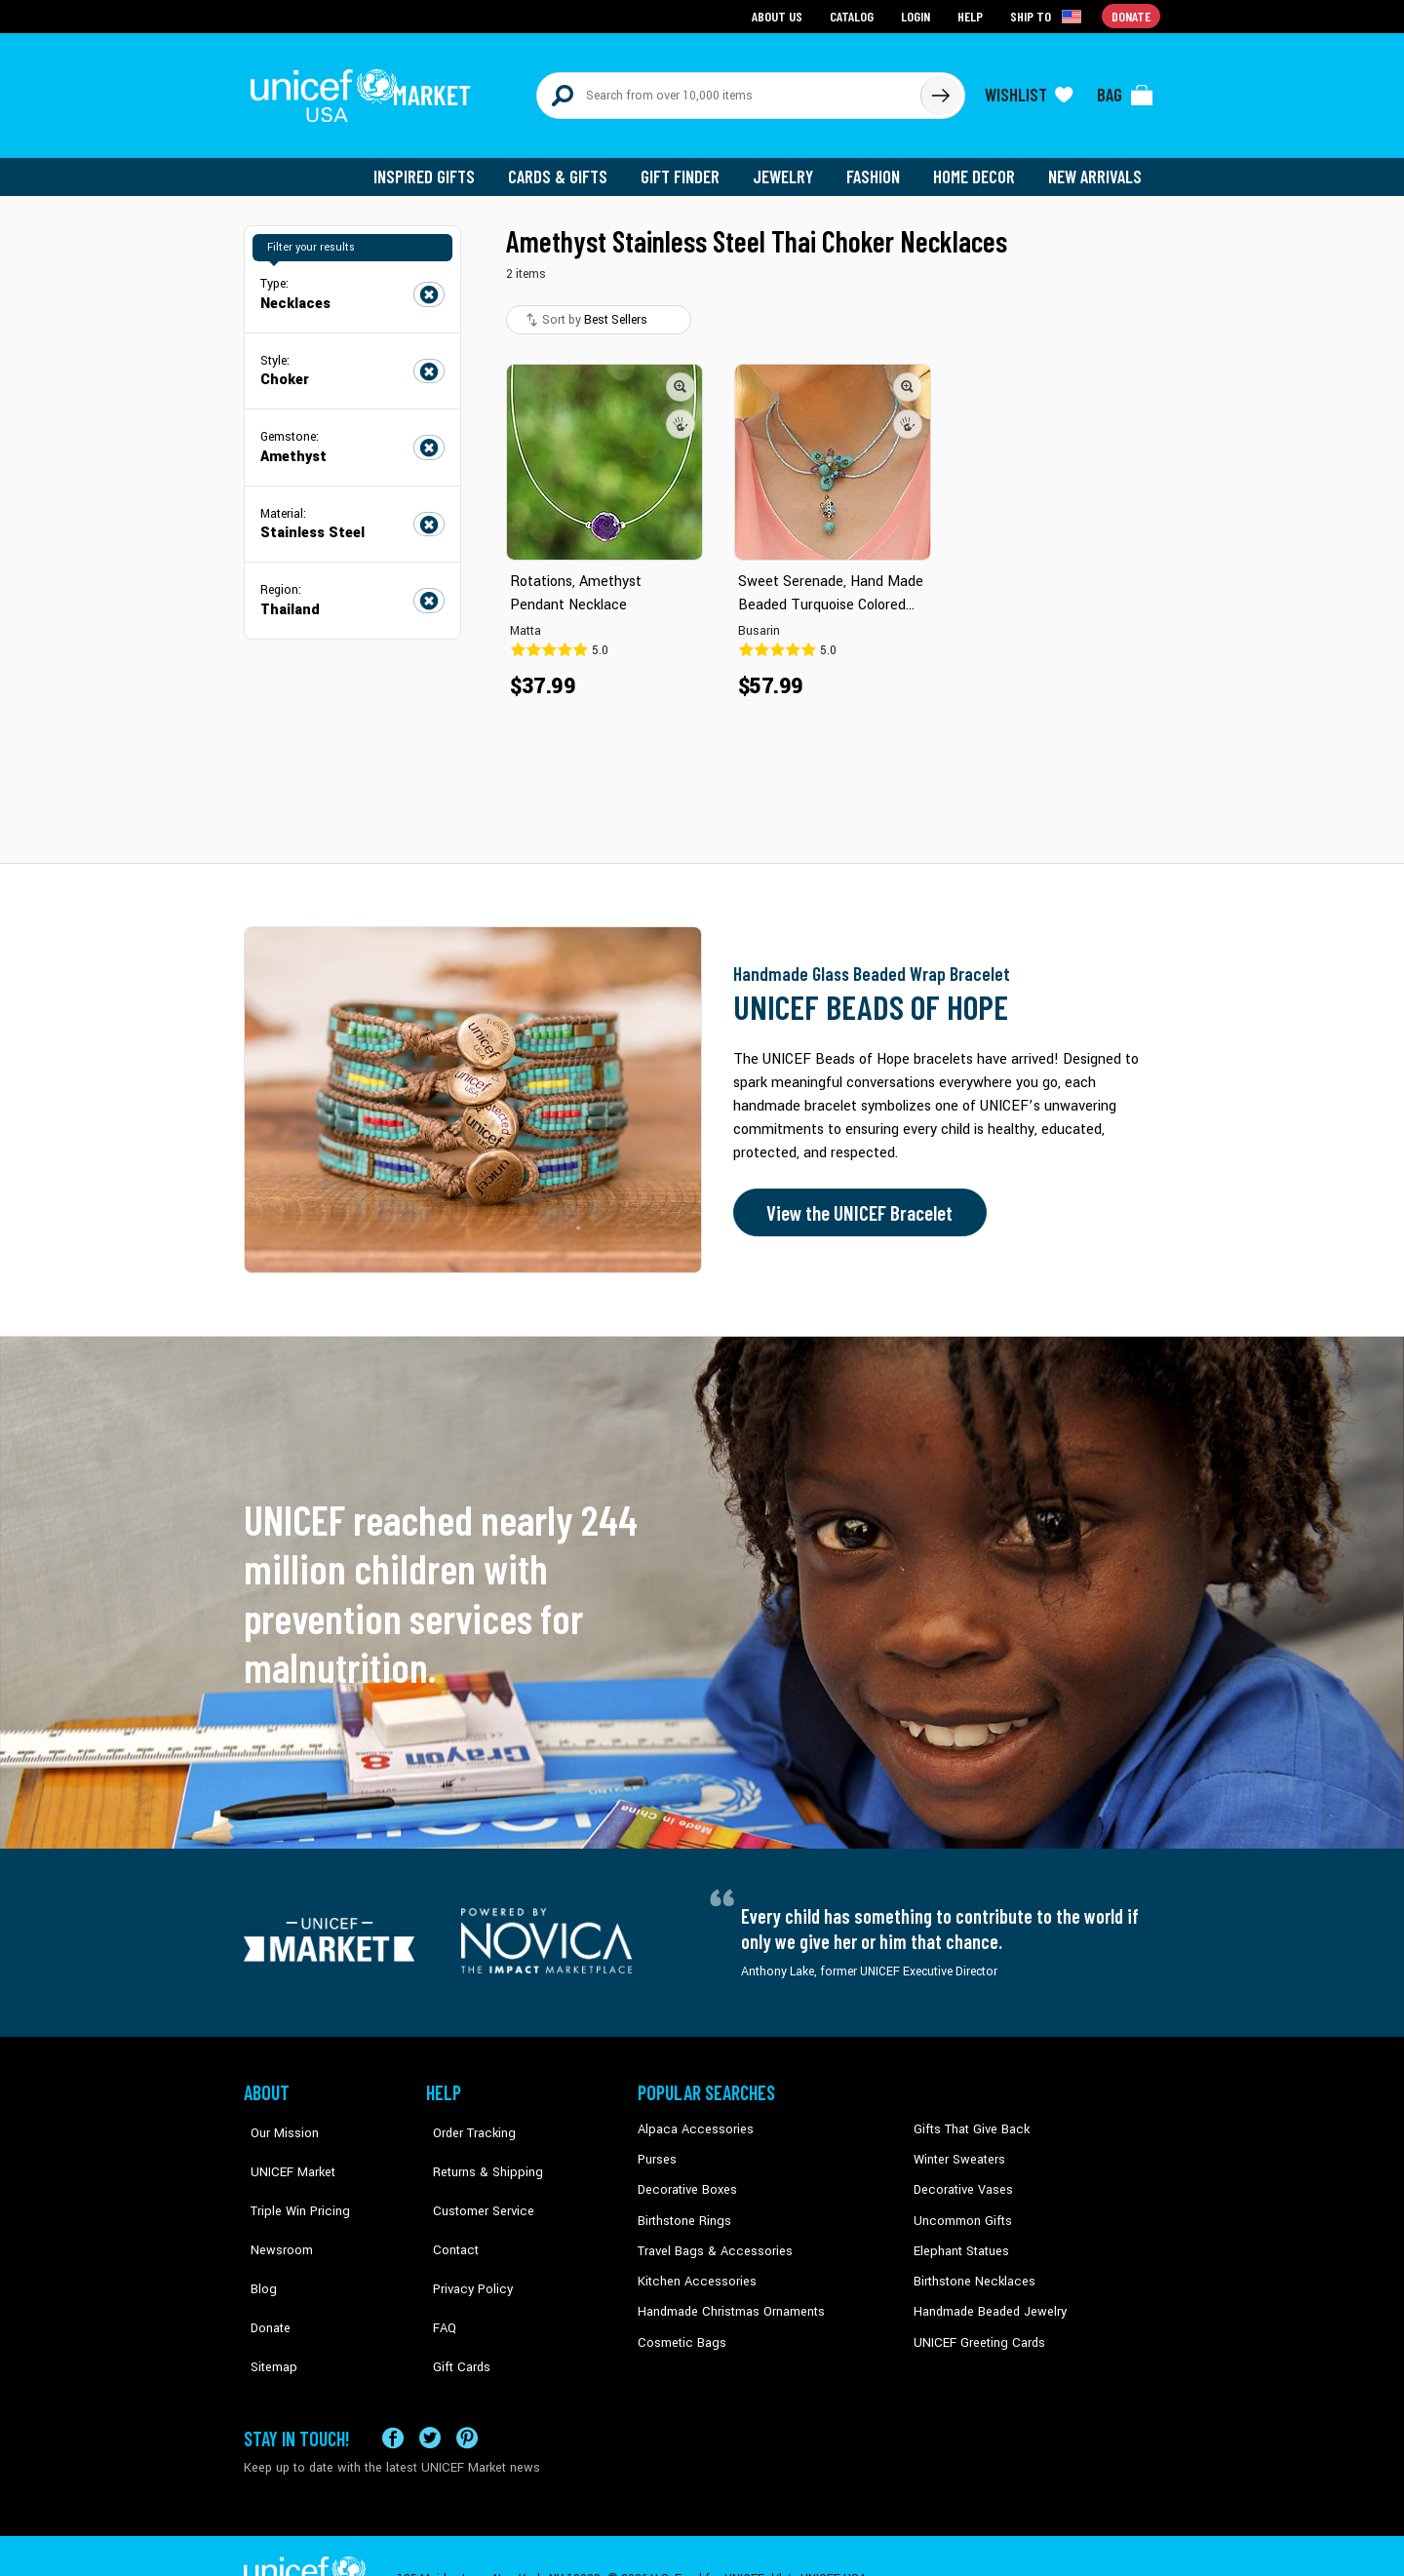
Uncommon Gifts (960, 2207)
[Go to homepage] (366, 89)
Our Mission (277, 2118)
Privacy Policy (463, 2236)
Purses (657, 2148)
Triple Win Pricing (290, 2178)
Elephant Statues (959, 2236)
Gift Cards (453, 2296)
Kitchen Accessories (692, 2267)
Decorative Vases (960, 2178)
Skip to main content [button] (702, 0)
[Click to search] (939, 89)
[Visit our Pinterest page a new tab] (467, 2391)
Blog (256, 2236)
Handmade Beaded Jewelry (986, 2296)
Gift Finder (688, 165)
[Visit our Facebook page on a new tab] (393, 2391)
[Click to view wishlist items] (1028, 89)
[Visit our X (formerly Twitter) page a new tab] (430, 2391)
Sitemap (266, 2296)
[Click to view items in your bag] (1125, 89)
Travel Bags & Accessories (709, 2236)
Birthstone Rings (683, 2207)
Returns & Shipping (477, 2148)
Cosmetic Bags (679, 2326)
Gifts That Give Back (968, 2118)
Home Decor (977, 165)
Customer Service (473, 2178)
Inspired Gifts (438, 165)
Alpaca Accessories (691, 2118)
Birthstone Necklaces (970, 2267)
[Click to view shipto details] (1048, 15)
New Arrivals (1096, 165)
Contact (447, 2207)
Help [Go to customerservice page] (972, 15)
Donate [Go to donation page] (1131, 15)
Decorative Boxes (684, 2178)
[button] (680, 375)
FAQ (437, 2267)
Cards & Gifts (569, 165)
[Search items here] (728, 89)
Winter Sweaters (957, 2148)
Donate (263, 2267)
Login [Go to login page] (917, 15)
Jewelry (790, 165)
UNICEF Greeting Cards (974, 2326)
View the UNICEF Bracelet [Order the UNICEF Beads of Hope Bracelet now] (855, 1202)
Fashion (878, 165)
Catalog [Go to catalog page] (854, 15)
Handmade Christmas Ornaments (728, 2296)
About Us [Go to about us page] (780, 15)
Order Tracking (465, 2118)
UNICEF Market (283, 2148)
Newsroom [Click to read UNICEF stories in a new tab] (273, 2207)
